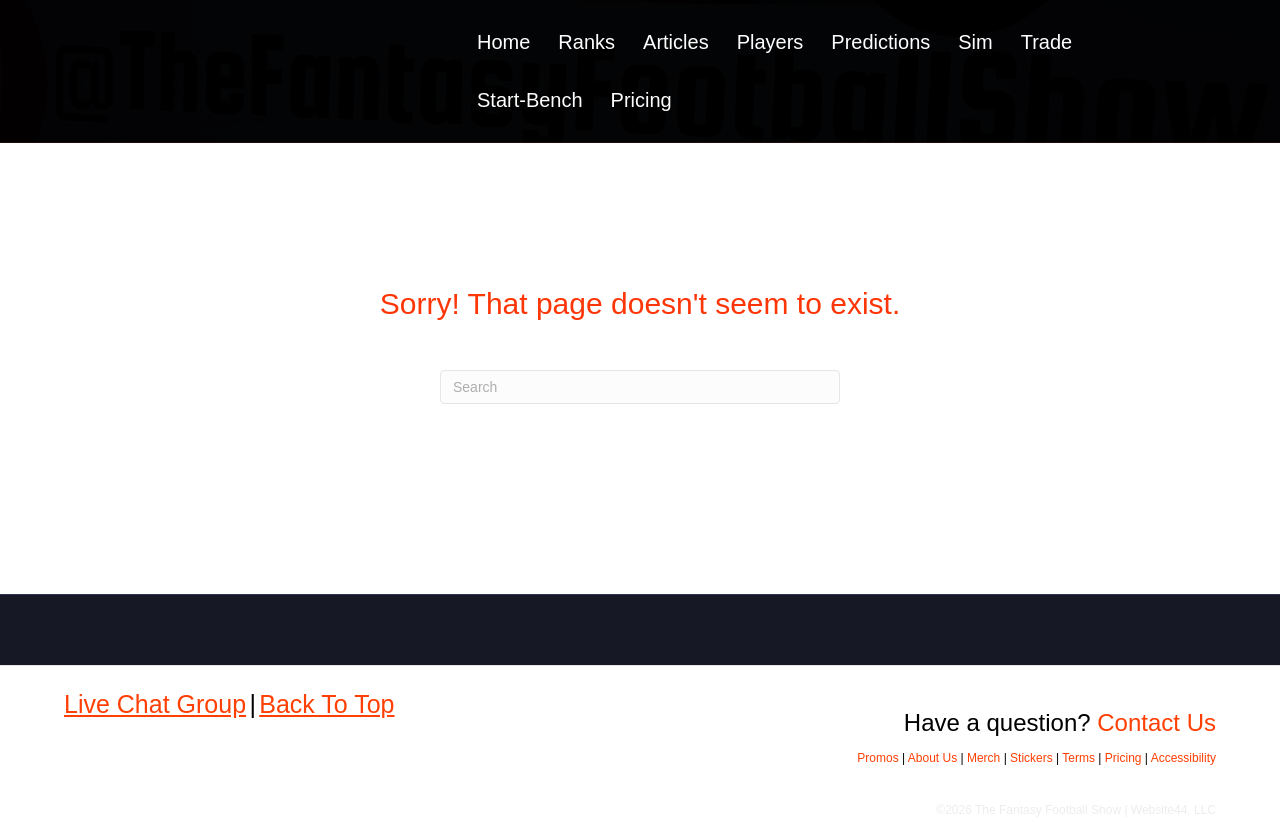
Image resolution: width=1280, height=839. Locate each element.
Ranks (586, 42)
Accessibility (1183, 758)
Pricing (641, 100)
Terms (1078, 758)
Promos (877, 758)
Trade (1047, 42)
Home (503, 42)
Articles (676, 42)
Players (770, 42)
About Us (932, 758)
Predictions (880, 42)
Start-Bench (530, 100)
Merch (983, 758)
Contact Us (1156, 722)
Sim (975, 42)
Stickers (1031, 758)
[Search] (640, 387)
